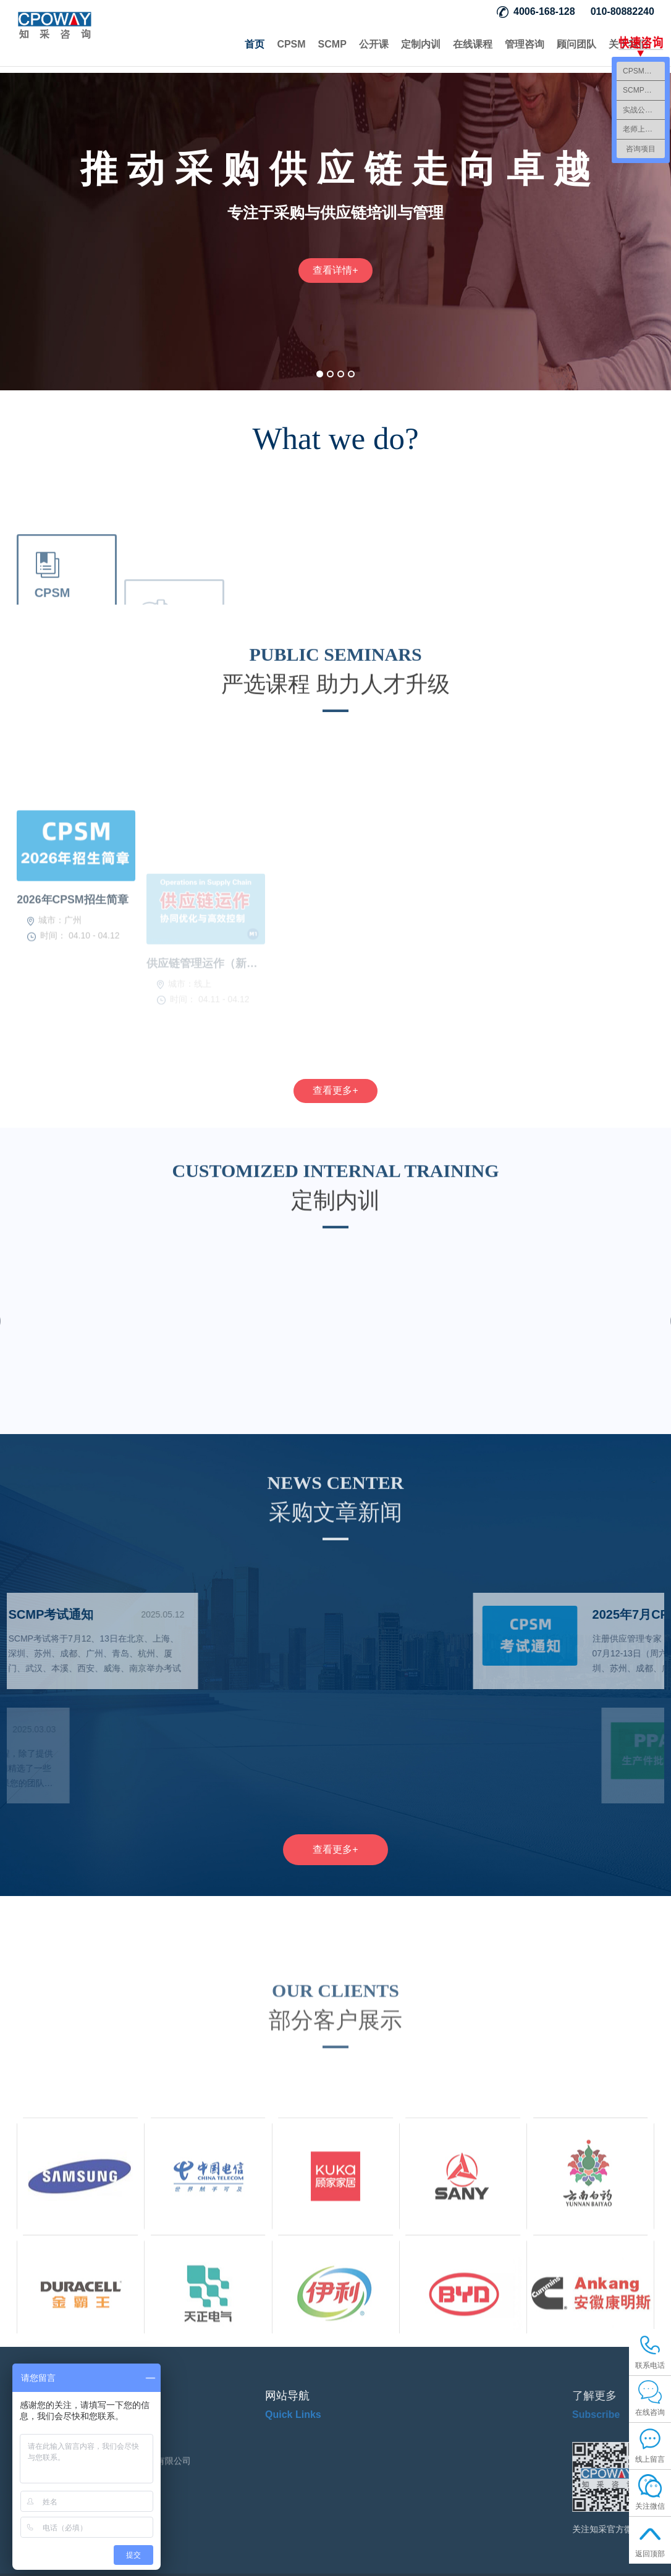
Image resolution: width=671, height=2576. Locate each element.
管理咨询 (524, 44)
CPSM (291, 44)
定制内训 (421, 44)
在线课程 (472, 44)
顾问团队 (576, 44)
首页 (254, 44)
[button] (319, 374)
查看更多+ (335, 1092)
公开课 (374, 44)
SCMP (332, 44)
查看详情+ (335, 270)
